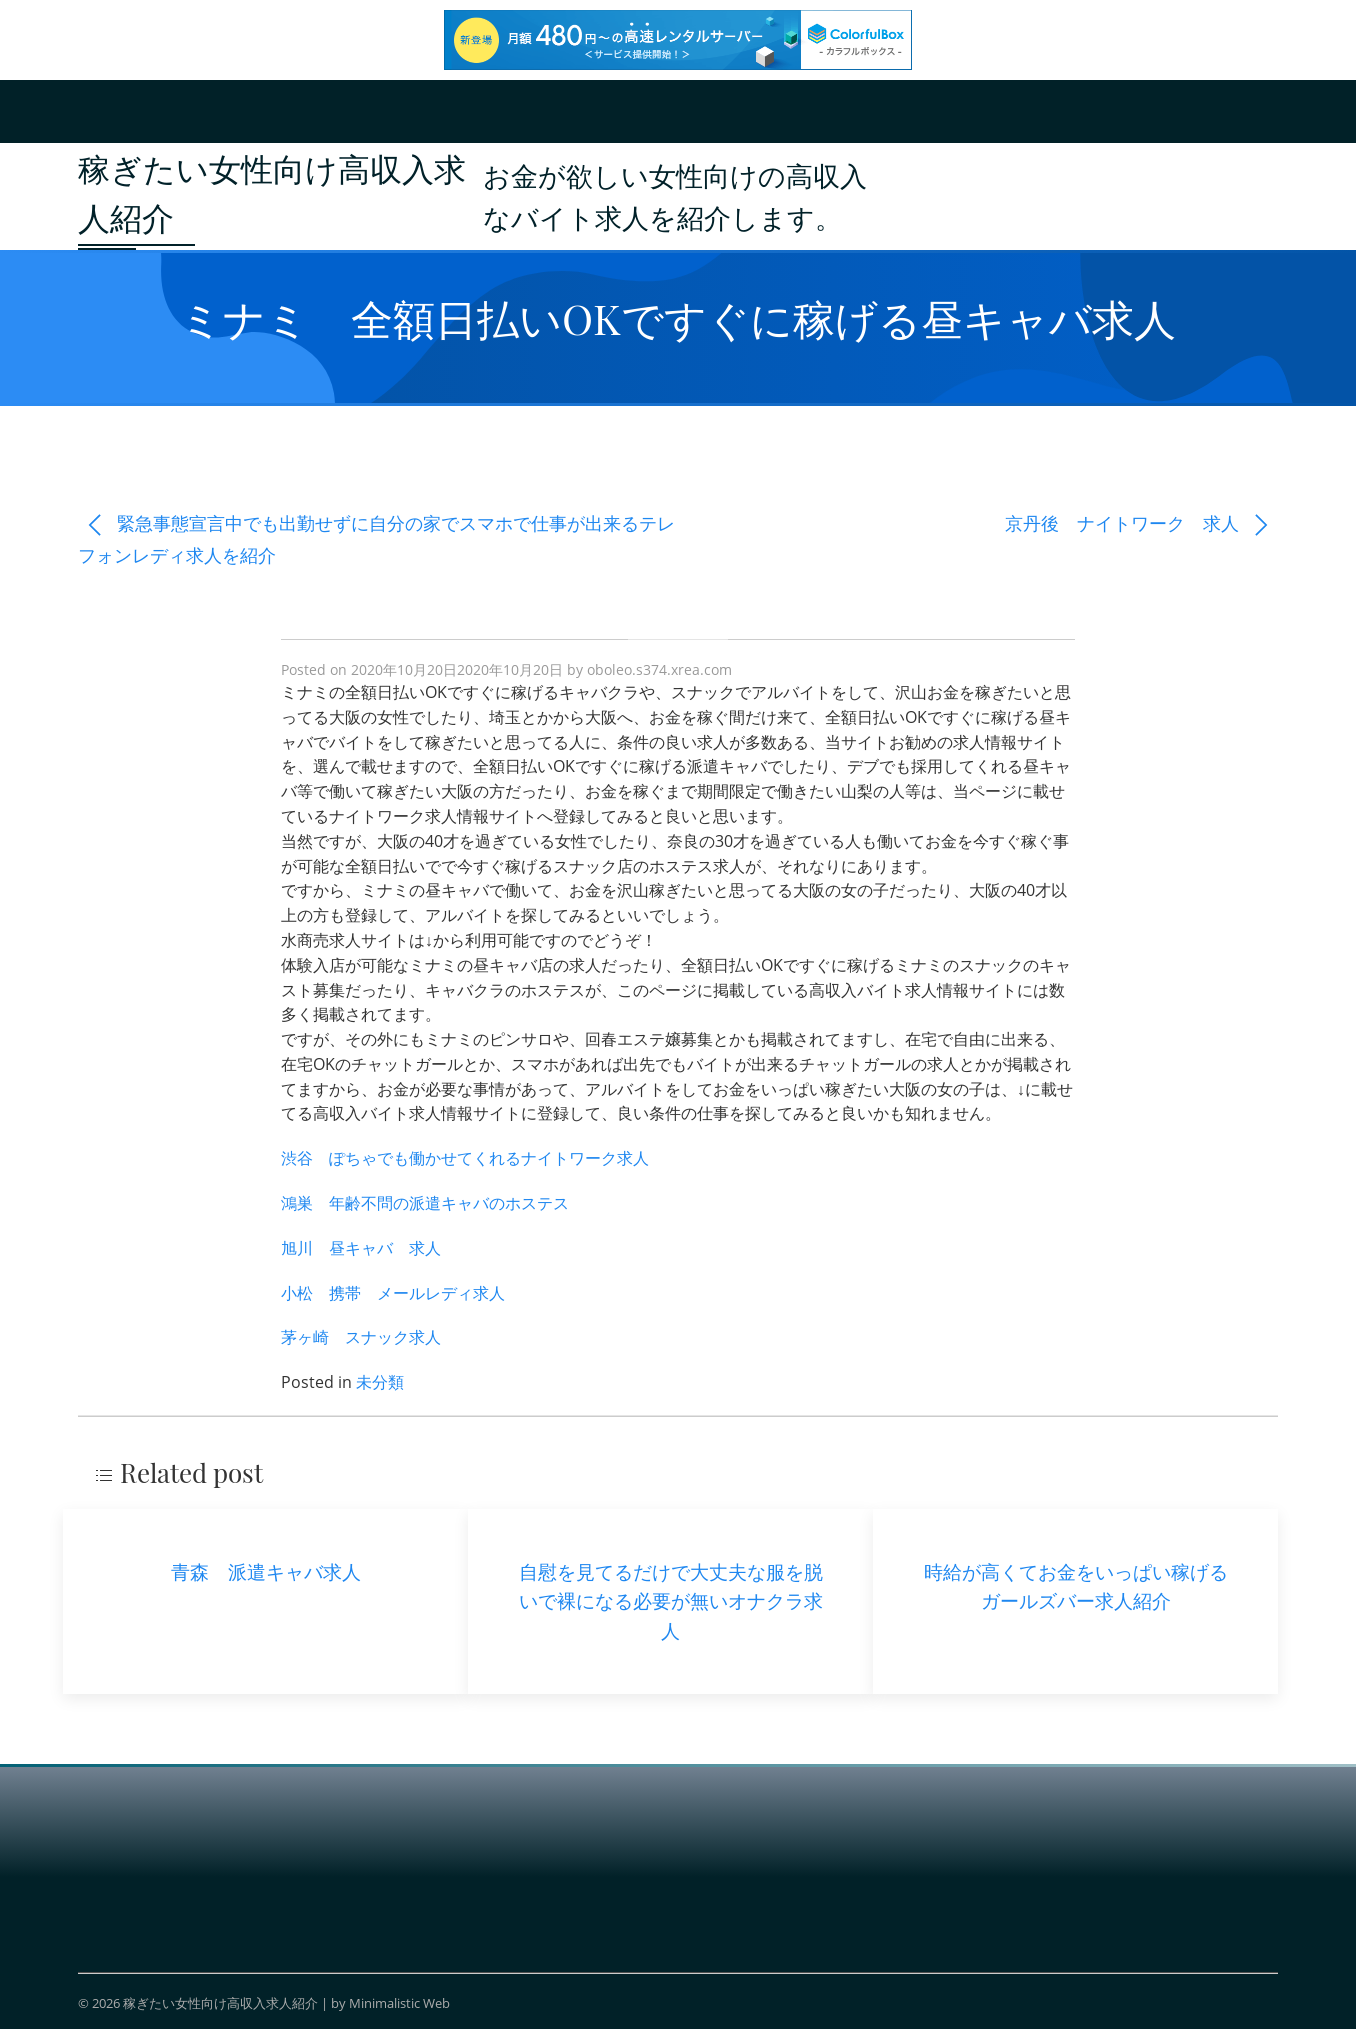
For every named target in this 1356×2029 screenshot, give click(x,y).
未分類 (380, 1382)
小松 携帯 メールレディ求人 (393, 1293)
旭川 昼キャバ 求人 (361, 1248)
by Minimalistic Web (390, 2003)
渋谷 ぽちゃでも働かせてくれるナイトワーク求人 (465, 1158)
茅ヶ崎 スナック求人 (361, 1337)
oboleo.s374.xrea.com (659, 669)
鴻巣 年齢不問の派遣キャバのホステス (425, 1203)
